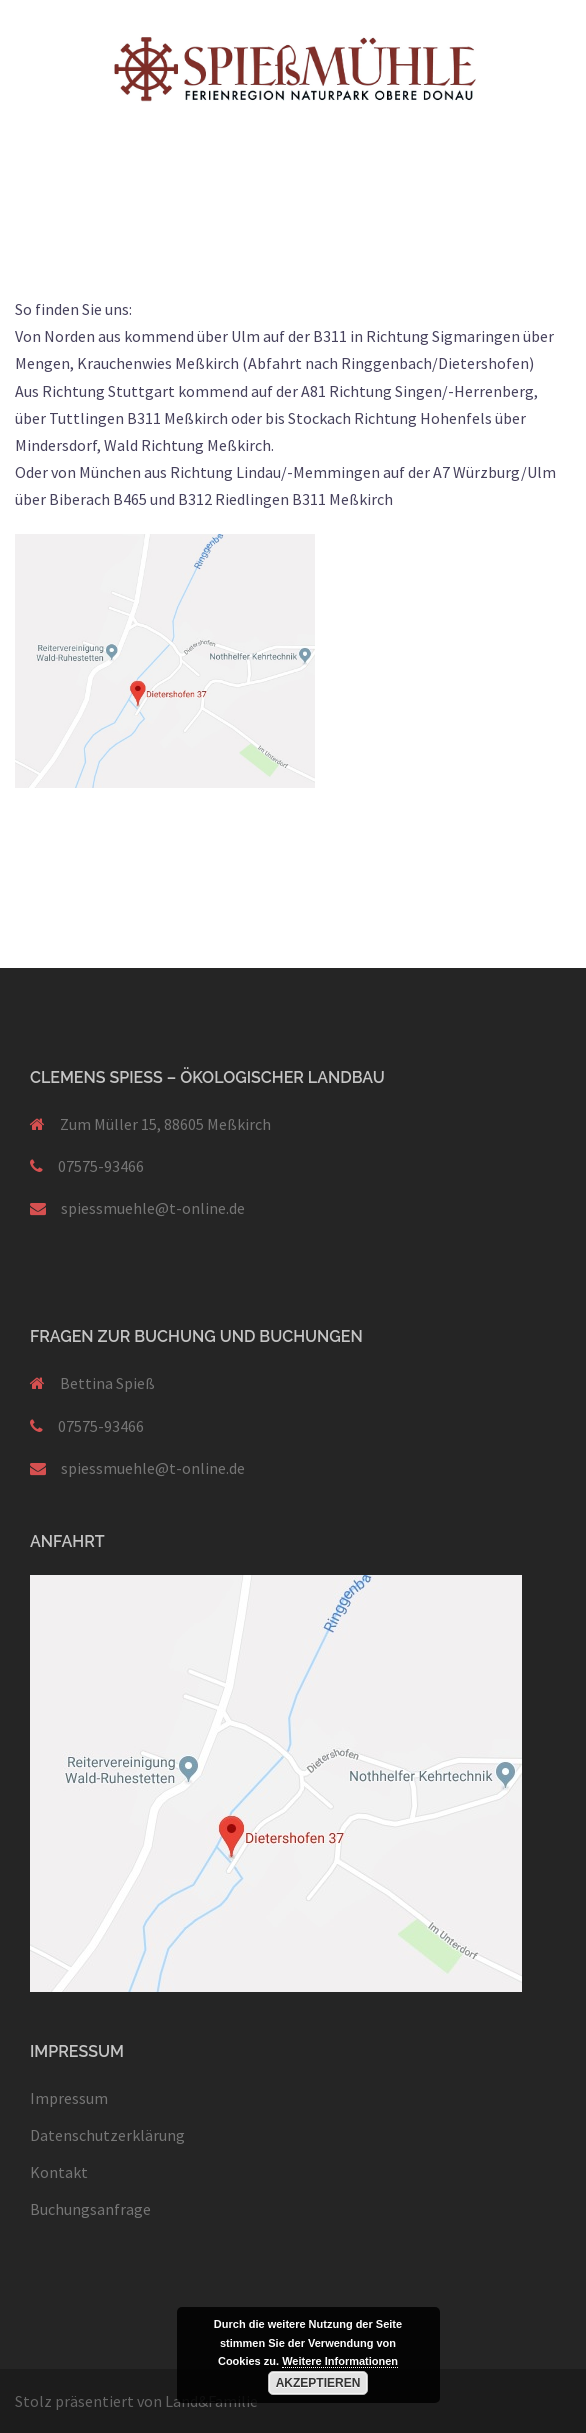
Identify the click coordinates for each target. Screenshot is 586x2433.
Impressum (69, 2098)
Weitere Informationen (340, 2361)
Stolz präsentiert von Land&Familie (136, 2401)
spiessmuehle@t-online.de (153, 1208)
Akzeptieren (318, 2383)
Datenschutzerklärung (107, 2135)
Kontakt (59, 2172)
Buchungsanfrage (90, 2209)
